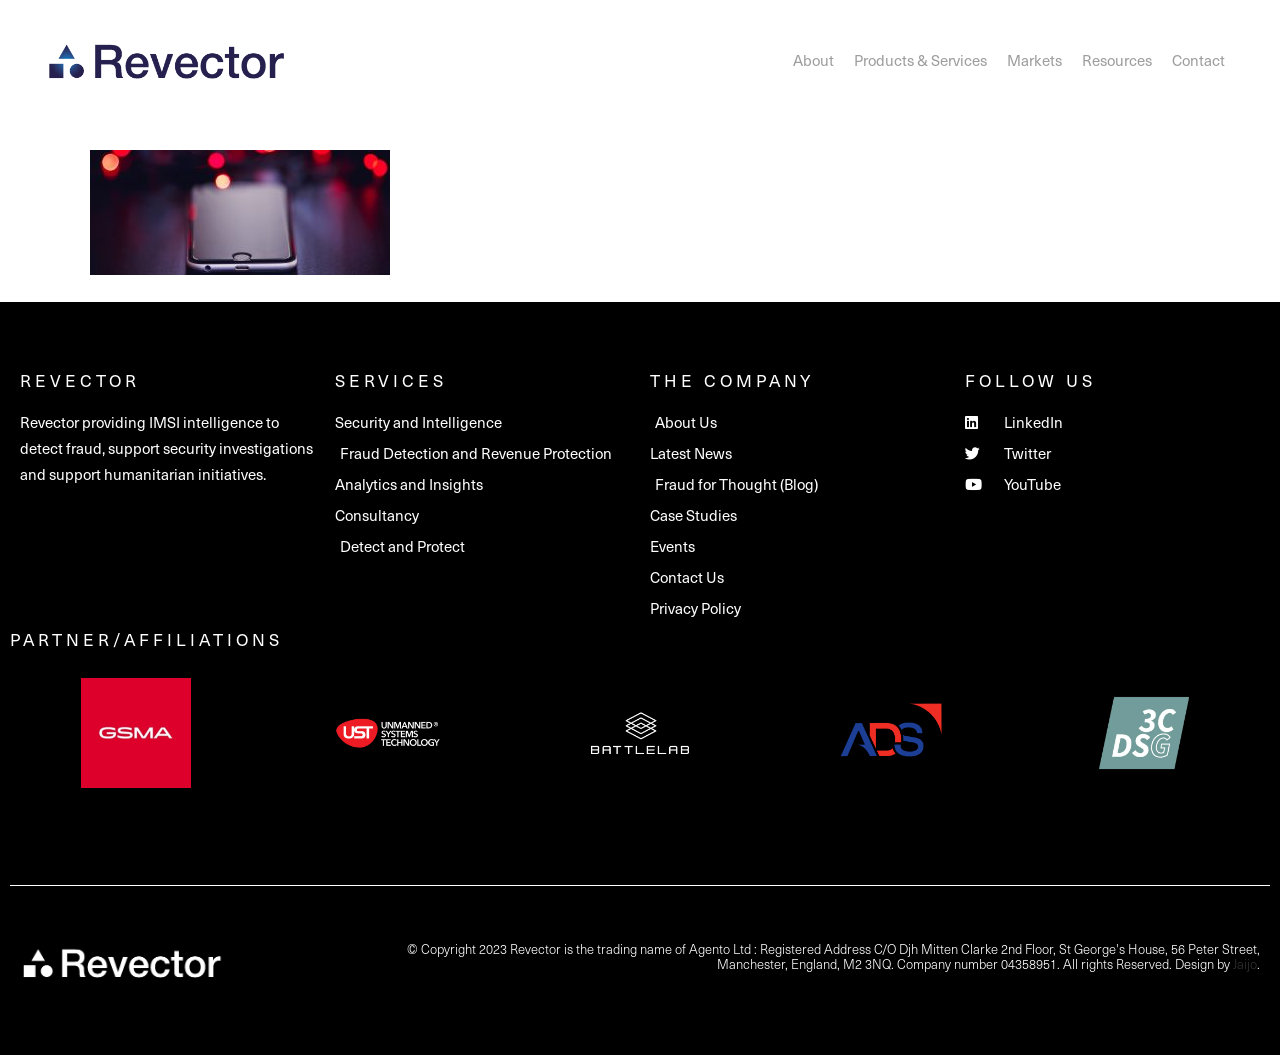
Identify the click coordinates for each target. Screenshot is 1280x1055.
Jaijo (1245, 963)
